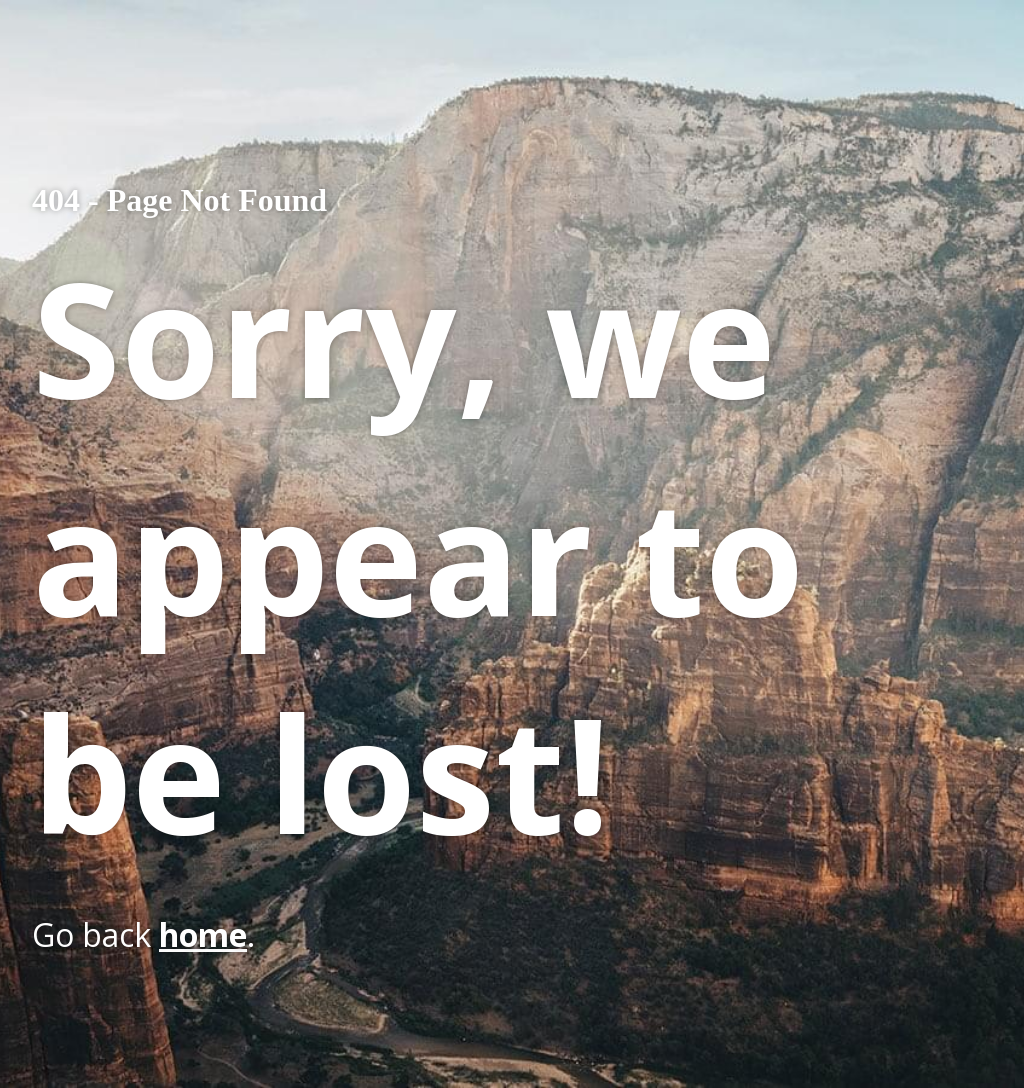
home (203, 934)
